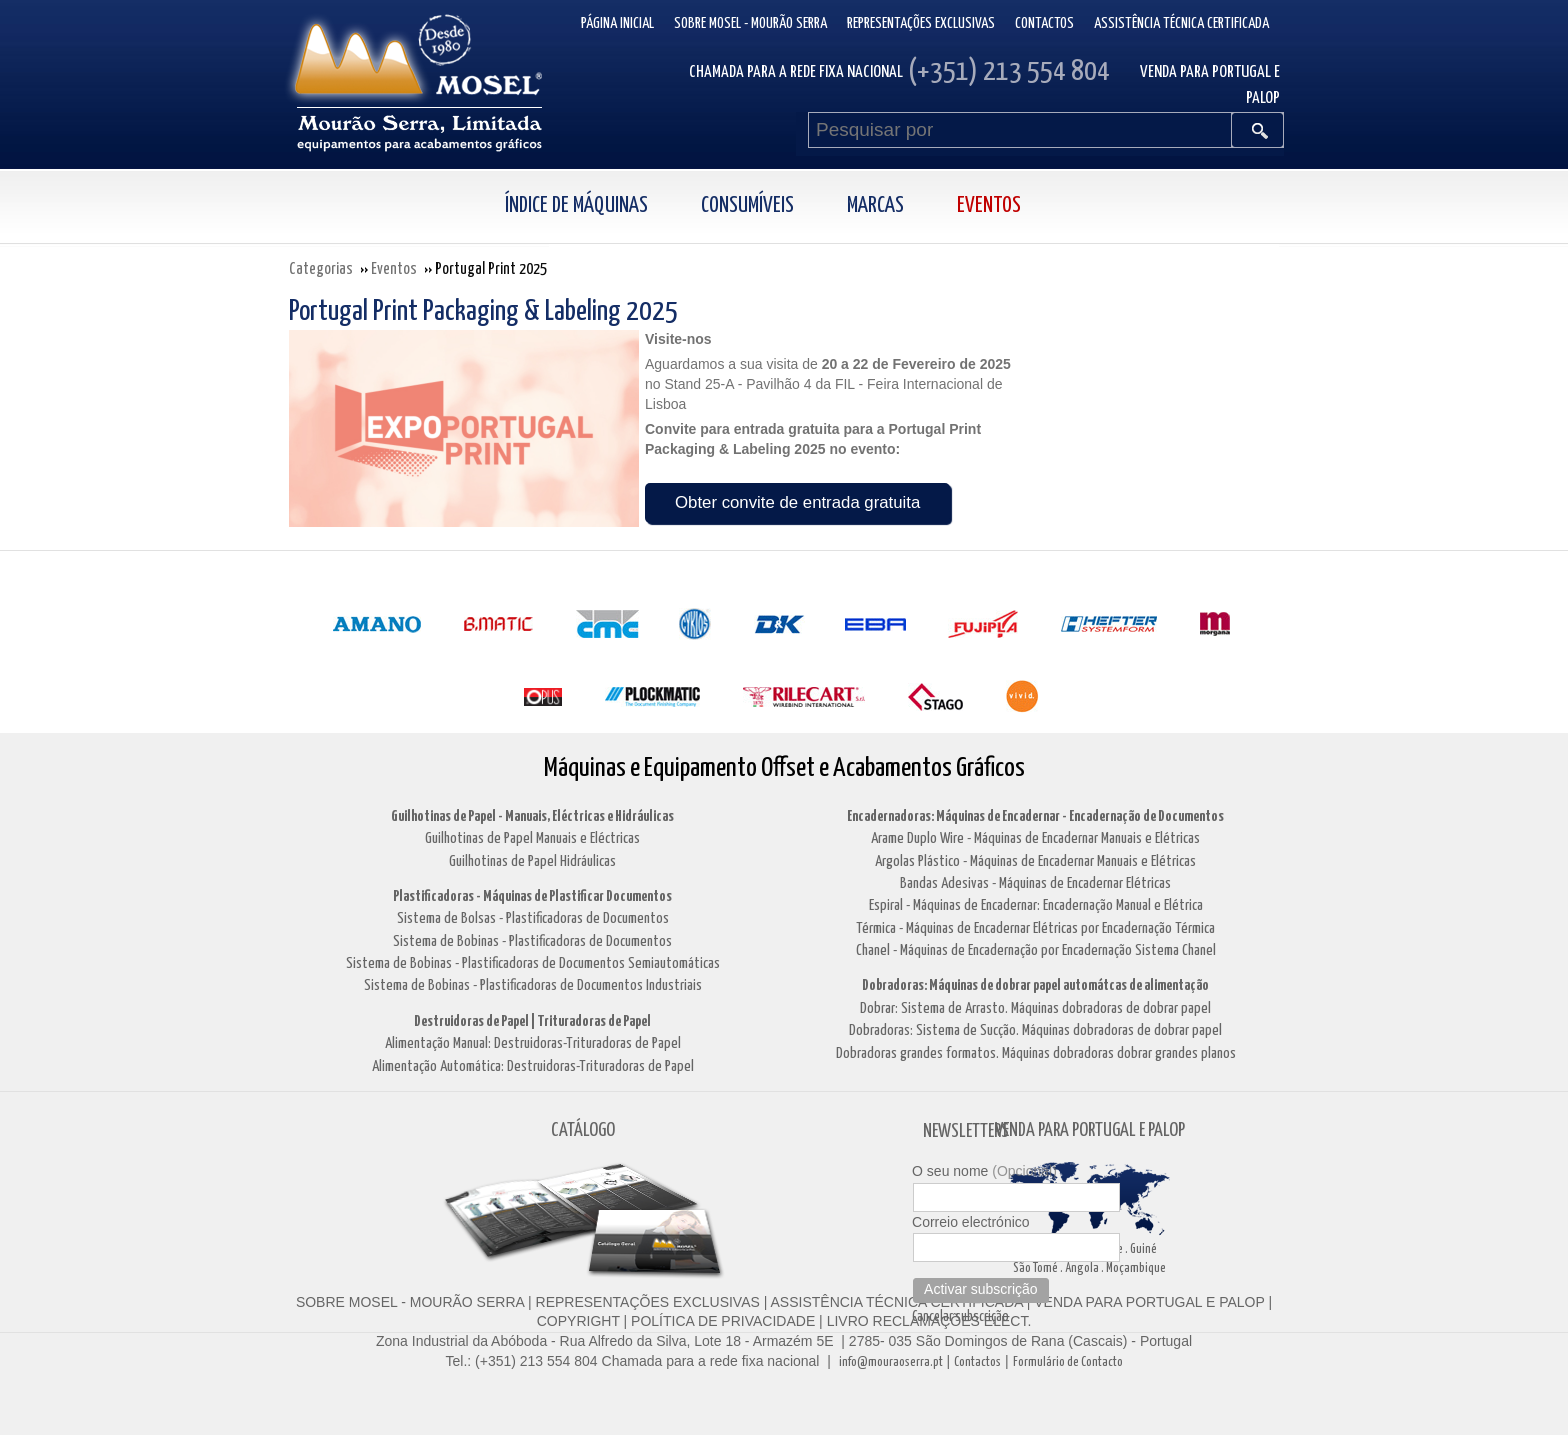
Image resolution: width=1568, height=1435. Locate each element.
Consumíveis (747, 206)
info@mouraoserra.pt (891, 1362)
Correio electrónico (971, 1222)
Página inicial (617, 23)
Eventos (989, 206)
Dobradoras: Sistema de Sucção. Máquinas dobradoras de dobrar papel (1035, 1030)
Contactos (1044, 23)
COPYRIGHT (578, 1321)
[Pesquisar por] (1020, 130)
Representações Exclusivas (921, 23)
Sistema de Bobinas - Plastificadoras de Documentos (532, 941)
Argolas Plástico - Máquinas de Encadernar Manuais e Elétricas (1035, 861)
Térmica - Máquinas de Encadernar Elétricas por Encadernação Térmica (1035, 928)
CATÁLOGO (583, 1130)
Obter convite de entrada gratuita (797, 502)
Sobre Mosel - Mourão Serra (750, 23)
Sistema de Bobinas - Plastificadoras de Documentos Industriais (533, 985)
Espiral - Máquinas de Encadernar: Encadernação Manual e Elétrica (1036, 905)
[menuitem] (598, 206)
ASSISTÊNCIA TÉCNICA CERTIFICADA (897, 1302)
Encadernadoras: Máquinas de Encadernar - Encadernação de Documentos (1035, 816)
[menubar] (784, 206)
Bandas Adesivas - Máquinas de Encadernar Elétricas (1035, 883)
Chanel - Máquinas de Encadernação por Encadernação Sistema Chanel (1036, 950)
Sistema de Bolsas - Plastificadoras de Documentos (533, 918)
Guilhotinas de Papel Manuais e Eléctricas (532, 838)
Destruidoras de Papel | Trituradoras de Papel (532, 1021)
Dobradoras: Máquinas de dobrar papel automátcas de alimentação (1035, 985)
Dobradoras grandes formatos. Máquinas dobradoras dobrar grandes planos (1036, 1053)
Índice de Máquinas (576, 206)
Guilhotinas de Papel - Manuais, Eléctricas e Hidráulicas (532, 816)
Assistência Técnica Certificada (1181, 23)
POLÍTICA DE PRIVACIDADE (721, 1321)
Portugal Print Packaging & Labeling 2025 (483, 312)
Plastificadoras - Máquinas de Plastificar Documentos (532, 896)
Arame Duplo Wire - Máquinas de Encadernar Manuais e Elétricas (1035, 838)
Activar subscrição (981, 1289)
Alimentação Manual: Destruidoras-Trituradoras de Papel (533, 1043)
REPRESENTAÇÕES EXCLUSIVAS (648, 1302)
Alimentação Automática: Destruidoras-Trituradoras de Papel (533, 1066)
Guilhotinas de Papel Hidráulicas (532, 861)
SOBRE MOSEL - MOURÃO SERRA (410, 1302)
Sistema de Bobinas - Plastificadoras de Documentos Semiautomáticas (533, 963)
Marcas (875, 206)
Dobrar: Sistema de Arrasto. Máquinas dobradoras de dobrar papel (1035, 1008)
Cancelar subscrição (960, 1317)
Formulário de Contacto (1068, 1362)
